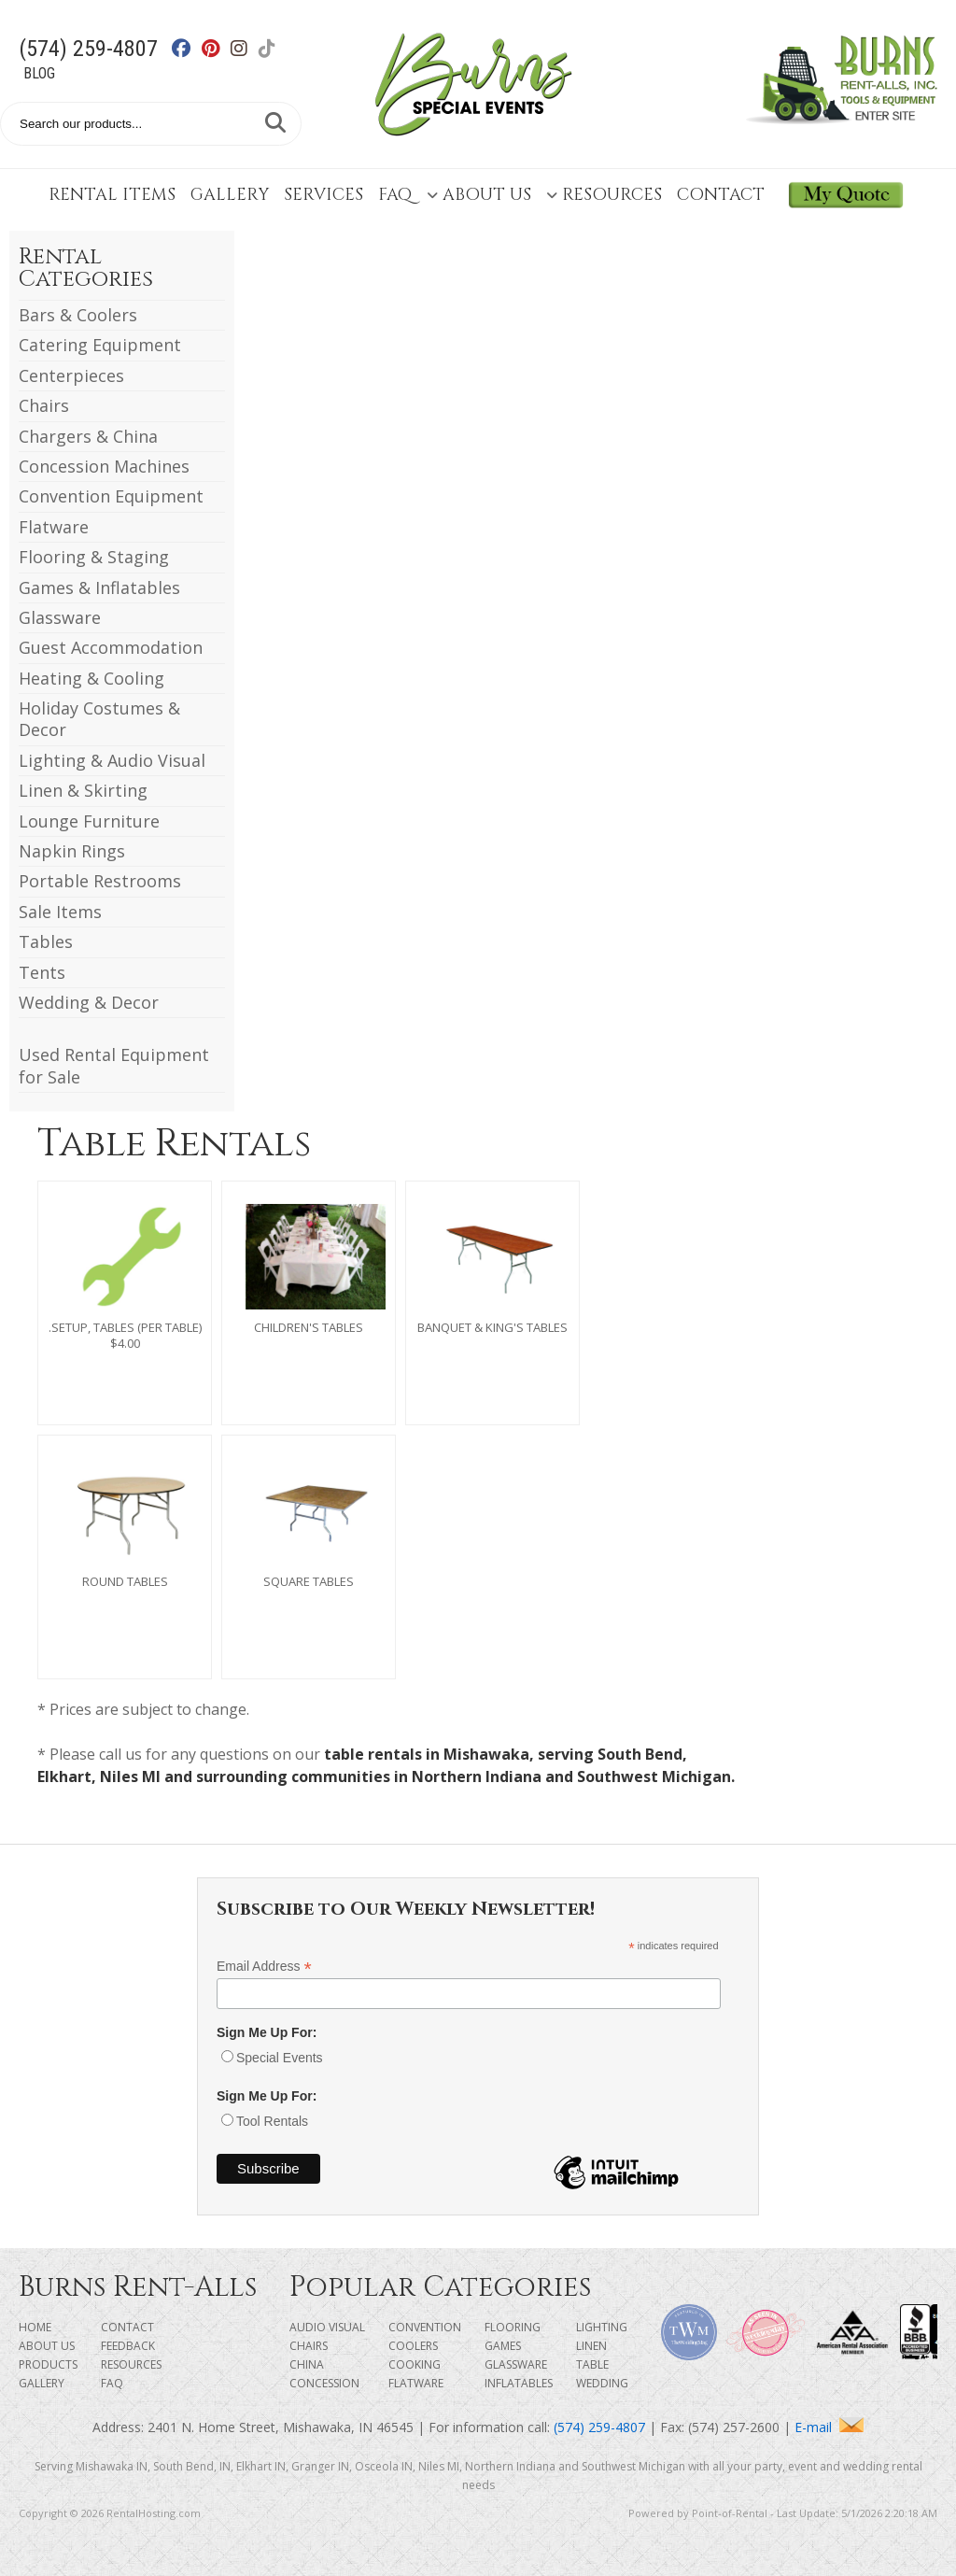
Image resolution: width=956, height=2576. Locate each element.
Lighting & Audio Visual (112, 760)
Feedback (128, 2346)
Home (35, 2327)
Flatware (54, 527)
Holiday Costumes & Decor (99, 719)
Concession (324, 2383)
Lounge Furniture (89, 821)
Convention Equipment (111, 496)
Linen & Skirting (83, 790)
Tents (42, 972)
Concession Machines (104, 466)
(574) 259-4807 (88, 48)
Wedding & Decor (89, 1002)
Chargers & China (88, 436)
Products (48, 2364)
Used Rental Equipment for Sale (114, 1065)
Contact (721, 194)
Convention (424, 2327)
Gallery (229, 194)
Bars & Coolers (78, 315)
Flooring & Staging (94, 556)
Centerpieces (71, 375)
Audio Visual (327, 2327)
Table (592, 2364)
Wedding (602, 2383)
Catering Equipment (100, 344)
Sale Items (60, 911)
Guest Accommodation (111, 647)
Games (503, 2346)
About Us (479, 194)
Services (323, 194)
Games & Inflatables (99, 587)
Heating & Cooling (91, 678)
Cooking (414, 2364)
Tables (46, 941)
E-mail (829, 2427)
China (306, 2364)
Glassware (60, 617)
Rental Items (112, 194)
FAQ (395, 194)
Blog (39, 73)
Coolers (413, 2346)
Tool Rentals (272, 2121)
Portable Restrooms (100, 881)
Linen (591, 2346)
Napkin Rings (72, 851)
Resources (604, 194)
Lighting (601, 2327)
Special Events (279, 2057)
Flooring (513, 2327)
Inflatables (519, 2383)
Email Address (264, 1966)
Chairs (44, 405)
